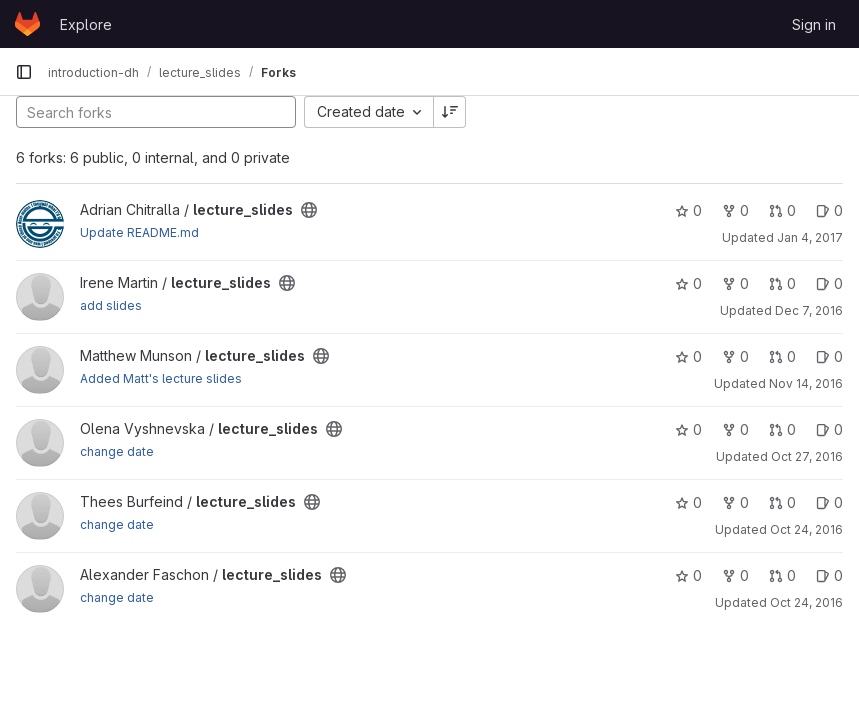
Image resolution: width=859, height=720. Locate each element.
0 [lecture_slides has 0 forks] (735, 210)
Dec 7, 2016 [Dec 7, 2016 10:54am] (809, 310)
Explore (86, 24)
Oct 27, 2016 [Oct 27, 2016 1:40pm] (807, 456)
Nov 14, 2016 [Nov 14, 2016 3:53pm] (806, 383)
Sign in (814, 24)
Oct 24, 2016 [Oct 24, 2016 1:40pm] (806, 602)
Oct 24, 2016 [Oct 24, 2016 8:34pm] (806, 529)
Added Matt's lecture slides (161, 378)
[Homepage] (27, 24)
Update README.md (139, 232)
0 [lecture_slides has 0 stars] (688, 210)
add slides (111, 305)
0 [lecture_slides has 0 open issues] (829, 210)
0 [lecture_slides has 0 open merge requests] (782, 210)
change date (117, 451)
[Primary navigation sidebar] (24, 72)
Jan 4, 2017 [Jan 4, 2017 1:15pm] (810, 237)
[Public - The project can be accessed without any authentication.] (309, 210)
